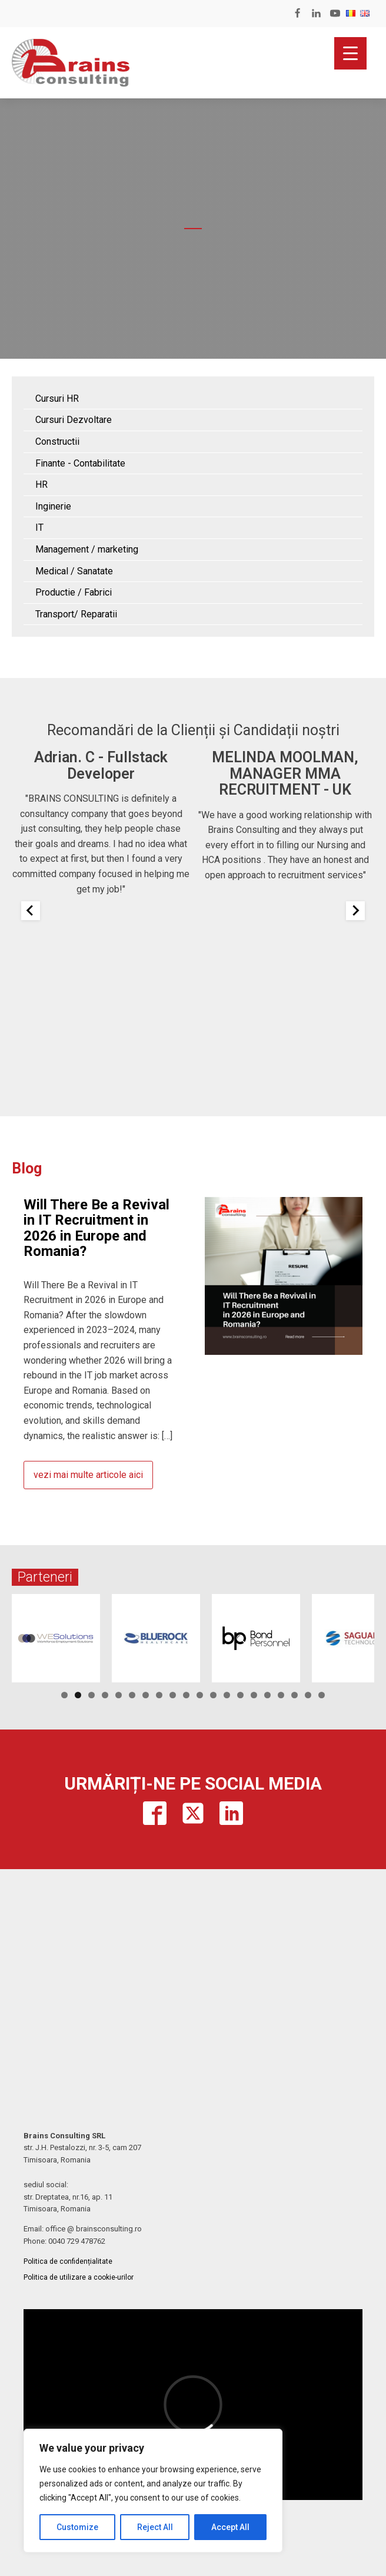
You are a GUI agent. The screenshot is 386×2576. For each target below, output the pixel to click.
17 (281, 1695)
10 (186, 1695)
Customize (77, 2527)
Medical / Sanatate (74, 571)
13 (227, 1695)
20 (321, 1695)
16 (267, 1695)
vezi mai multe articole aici (88, 1474)
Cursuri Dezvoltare (73, 419)
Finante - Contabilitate (80, 463)
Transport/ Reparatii (76, 614)
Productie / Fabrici (73, 592)
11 (200, 1695)
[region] (153, 2490)
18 (294, 1695)
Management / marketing (86, 549)
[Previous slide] (30, 910)
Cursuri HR (57, 398)
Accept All (230, 2527)
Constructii (57, 441)
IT (39, 527)
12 (213, 1695)
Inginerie (53, 506)
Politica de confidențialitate (68, 2261)
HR (41, 484)
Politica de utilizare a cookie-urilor (79, 2277)
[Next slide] (355, 910)
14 (240, 1695)
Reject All (155, 2527)
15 (254, 1695)
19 (308, 1695)
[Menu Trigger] (350, 53)
